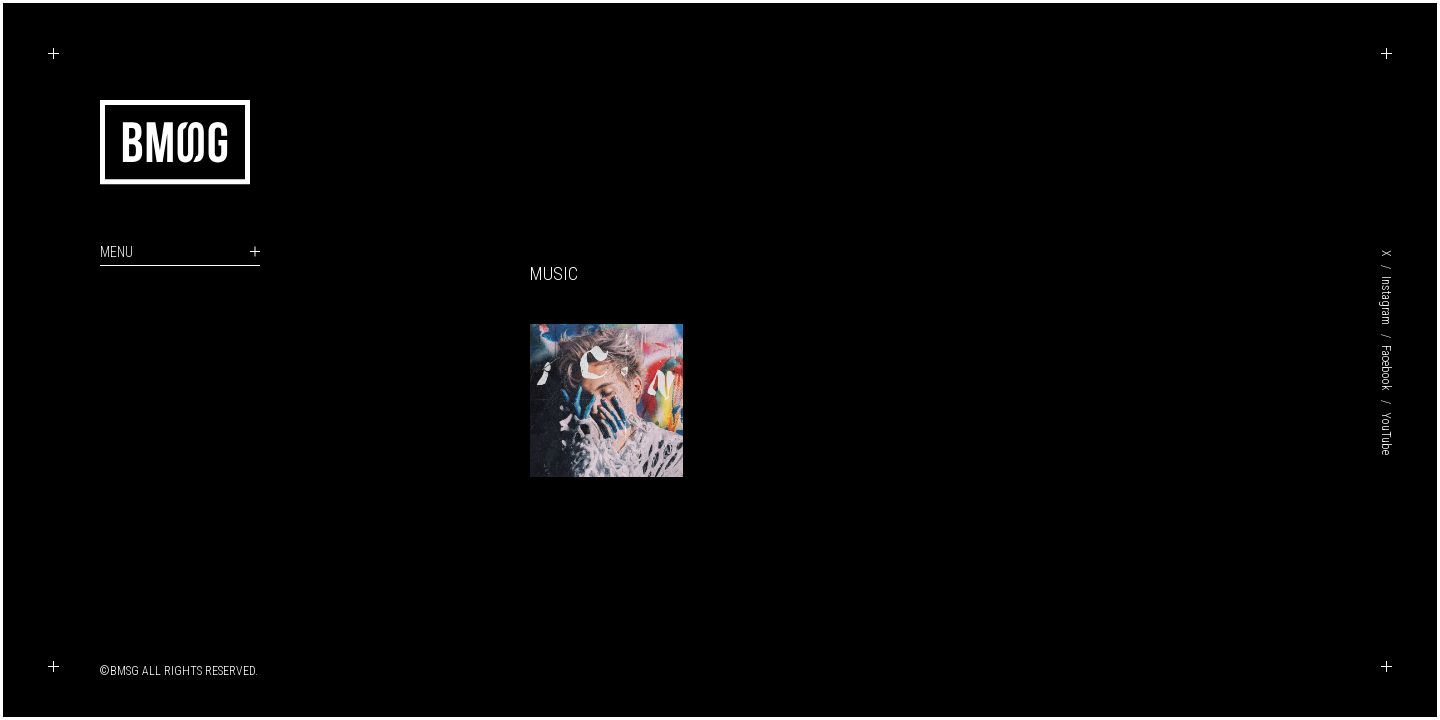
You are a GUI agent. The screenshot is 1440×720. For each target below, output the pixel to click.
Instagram (1386, 300)
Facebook (1386, 368)
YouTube (1386, 433)
